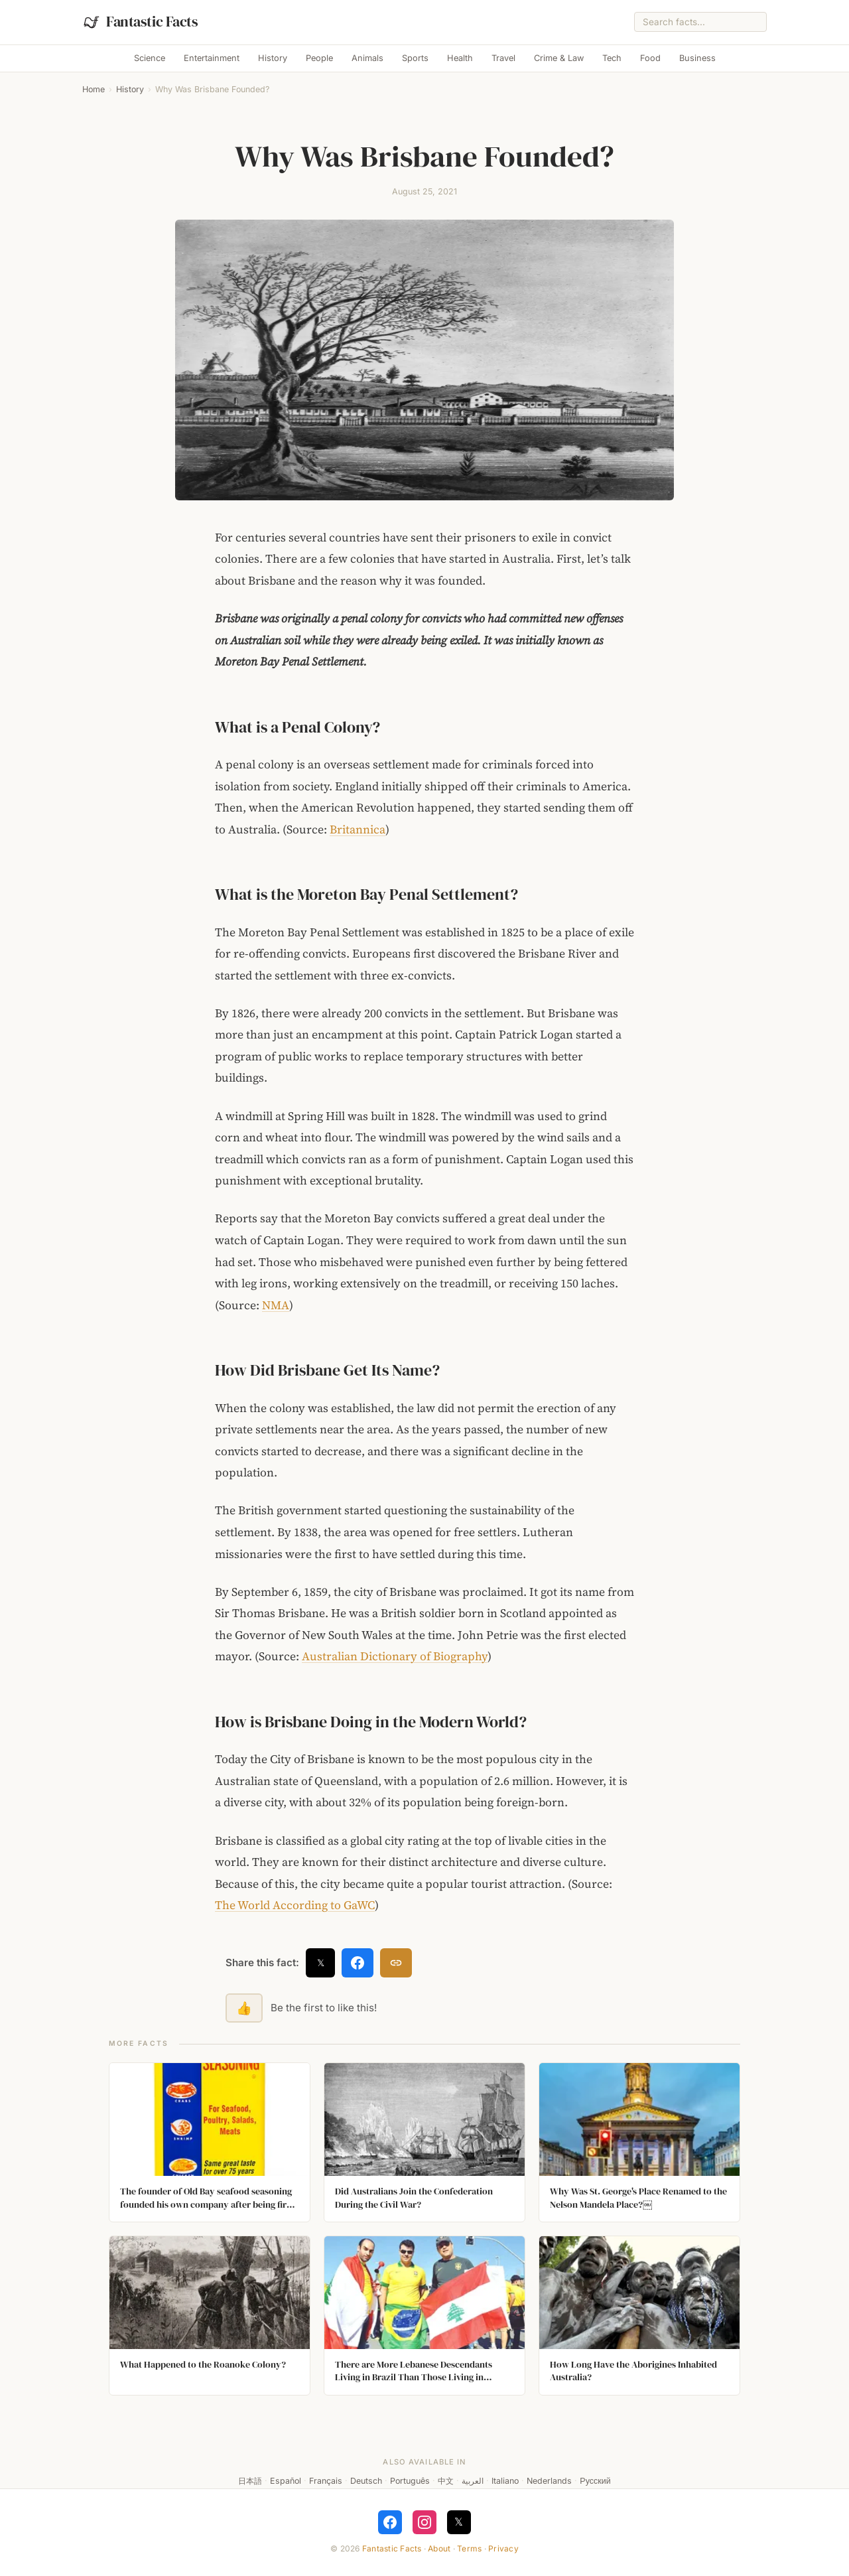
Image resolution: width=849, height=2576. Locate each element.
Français (325, 2481)
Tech (611, 58)
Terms (469, 2548)
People (319, 58)
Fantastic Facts (392, 2548)
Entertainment (211, 58)
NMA (275, 1305)
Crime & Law (559, 58)
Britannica (357, 829)
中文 (446, 2481)
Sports (415, 58)
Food (650, 58)
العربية (473, 2481)
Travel (503, 58)
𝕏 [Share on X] (320, 1962)
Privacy (503, 2548)
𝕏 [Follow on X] (458, 2521)
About (439, 2548)
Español (285, 2481)
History (272, 58)
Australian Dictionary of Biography (395, 1656)
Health (460, 58)
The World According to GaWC (295, 1905)
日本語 (250, 2481)
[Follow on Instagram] (424, 2522)
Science (149, 58)
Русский (595, 2481)
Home (93, 89)
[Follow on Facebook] (390, 2522)
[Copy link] (396, 1962)
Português (410, 2481)
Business (697, 58)
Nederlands (549, 2481)
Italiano (505, 2481)
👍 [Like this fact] (244, 2008)
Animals (367, 58)
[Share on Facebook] (357, 1962)
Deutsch (366, 2481)
